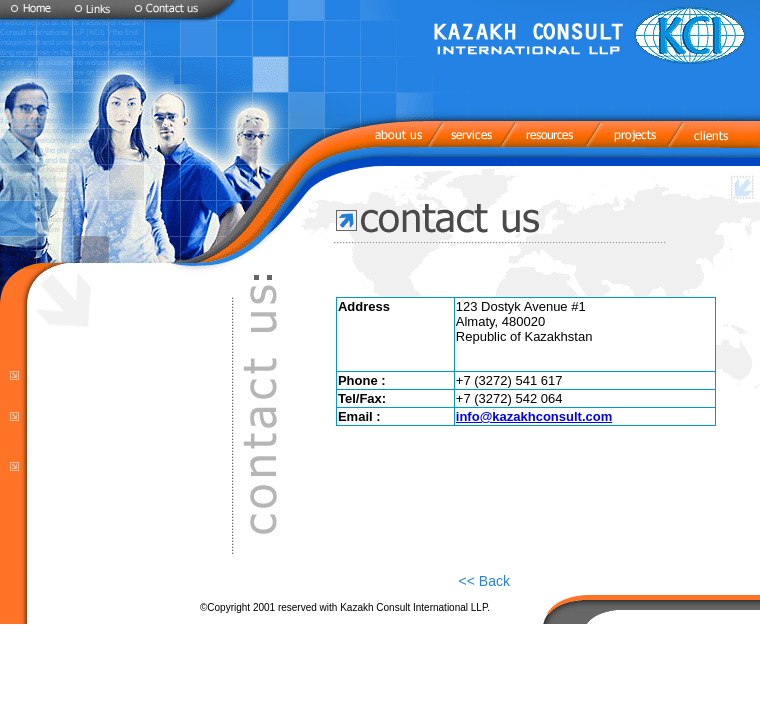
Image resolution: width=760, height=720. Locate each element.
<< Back (484, 581)
